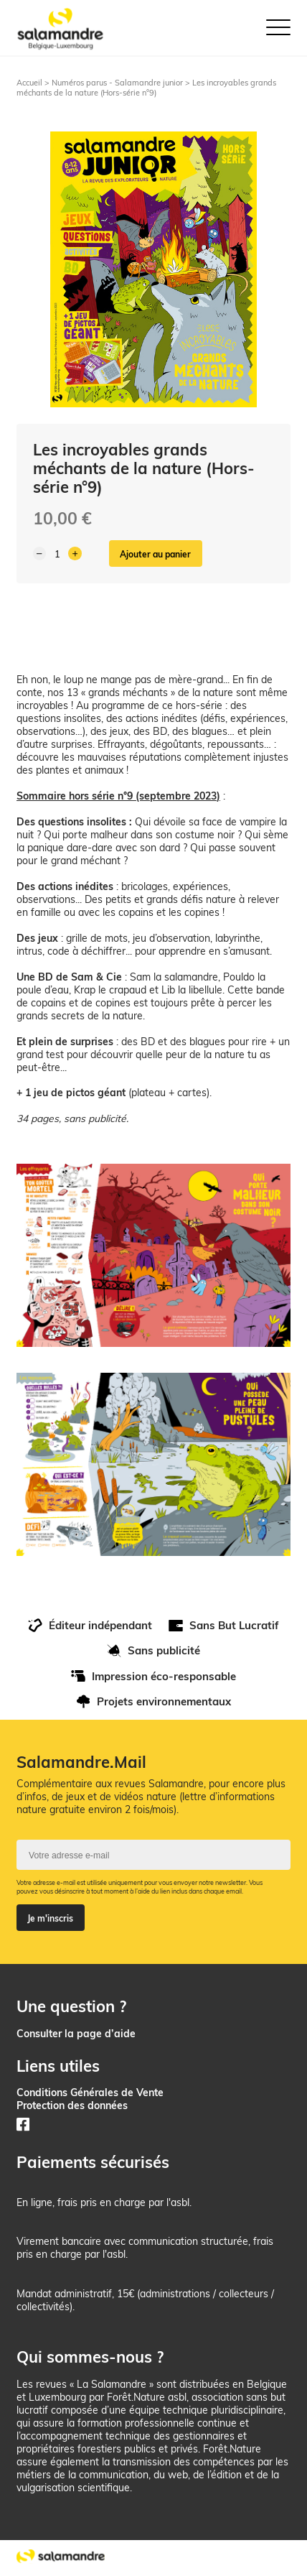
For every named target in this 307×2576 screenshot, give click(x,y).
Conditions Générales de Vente (90, 2092)
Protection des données (72, 2105)
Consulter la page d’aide (76, 2033)
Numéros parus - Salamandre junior (117, 83)
